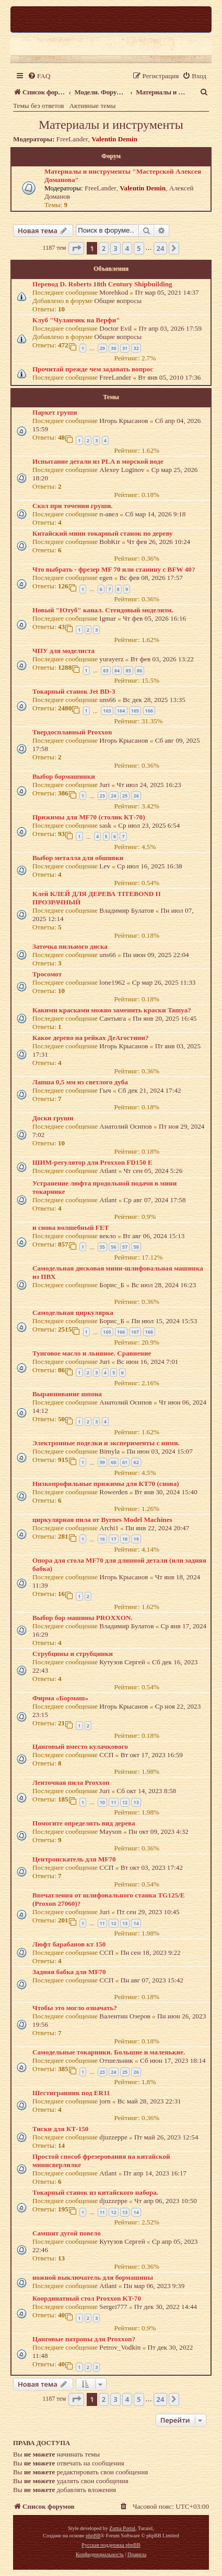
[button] (76, 248)
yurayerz (111, 659)
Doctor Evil (115, 328)
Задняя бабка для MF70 (69, 1972)
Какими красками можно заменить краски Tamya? (111, 1010)
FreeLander (72, 139)
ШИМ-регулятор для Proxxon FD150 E (92, 1162)
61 (124, 1462)
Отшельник (116, 2060)
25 (124, 795)
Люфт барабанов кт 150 (69, 1944)
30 (113, 348)
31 (124, 348)
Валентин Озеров (124, 2016)
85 (128, 670)
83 (105, 670)
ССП (106, 1755)
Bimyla (109, 1451)
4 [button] (127, 248)
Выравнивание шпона (67, 1394)
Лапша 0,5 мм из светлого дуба (80, 1082)
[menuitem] (39, 75)
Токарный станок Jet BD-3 (73, 691)
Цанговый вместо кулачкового (80, 1746)
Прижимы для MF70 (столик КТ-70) (88, 817)
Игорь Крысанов (123, 421)
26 (135, 795)
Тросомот (47, 974)
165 (135, 710)
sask (105, 825)
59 (102, 1462)
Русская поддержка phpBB (110, 2545)
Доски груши (53, 1118)
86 (139, 670)
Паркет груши (54, 412)
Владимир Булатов (126, 910)
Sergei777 (113, 2307)
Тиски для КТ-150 (60, 2129)
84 (117, 670)
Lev (104, 866)
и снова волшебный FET (70, 1227)
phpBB (93, 2535)
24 (113, 795)
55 (102, 1246)
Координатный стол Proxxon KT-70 (86, 2298)
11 (113, 1802)
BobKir (109, 542)
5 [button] (139, 248)
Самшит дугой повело (66, 2233)
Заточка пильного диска (70, 946)
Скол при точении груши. (72, 506)
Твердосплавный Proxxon (72, 732)
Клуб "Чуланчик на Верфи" (76, 320)
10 (102, 1802)
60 (113, 1462)
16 (102, 1538)
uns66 (107, 700)
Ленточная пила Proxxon (71, 1782)
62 (135, 1462)
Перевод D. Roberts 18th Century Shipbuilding (102, 284)
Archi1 (109, 1528)
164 (121, 710)
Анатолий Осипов (125, 1126)
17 (113, 1538)
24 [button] (161, 248)
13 (135, 1802)
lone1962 (112, 982)
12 (124, 1802)
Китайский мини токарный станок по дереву (102, 533)
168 (149, 1331)
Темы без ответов (38, 106)
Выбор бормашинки (63, 776)
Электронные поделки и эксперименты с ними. (106, 1443)
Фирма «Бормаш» (60, 1698)
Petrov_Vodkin (120, 2347)
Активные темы (92, 106)
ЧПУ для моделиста (63, 651)
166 (149, 710)
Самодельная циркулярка (72, 1312)
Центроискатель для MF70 (74, 1859)
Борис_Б (111, 1285)
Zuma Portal (122, 2528)
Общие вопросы (118, 301)
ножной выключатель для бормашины (92, 2277)
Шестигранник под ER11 (71, 2093)
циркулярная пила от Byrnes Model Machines (102, 1519)
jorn (104, 2101)
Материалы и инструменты (111, 124)
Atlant (107, 1171)
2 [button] (104, 248)
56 (113, 1246)
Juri (104, 785)
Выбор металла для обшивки (77, 858)
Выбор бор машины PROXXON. (82, 1618)
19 (135, 1538)
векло (107, 1236)
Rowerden (113, 1492)
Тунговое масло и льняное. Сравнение (91, 1353)
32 (135, 348)
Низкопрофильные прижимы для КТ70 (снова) (105, 1483)
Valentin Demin (114, 139)
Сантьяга (112, 1018)
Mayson (110, 1831)
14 (135, 1923)
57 (124, 1246)
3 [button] (115, 248)
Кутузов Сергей (122, 1662)
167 (135, 1331)
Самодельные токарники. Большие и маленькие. (108, 2052)
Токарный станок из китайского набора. (95, 2192)
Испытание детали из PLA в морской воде (97, 461)
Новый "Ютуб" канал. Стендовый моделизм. (102, 610)
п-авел (108, 514)
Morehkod (113, 292)
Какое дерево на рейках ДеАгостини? (90, 1038)
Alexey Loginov (121, 470)
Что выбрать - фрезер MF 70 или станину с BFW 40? (113, 569)
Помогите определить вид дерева (83, 1823)
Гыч (105, 1090)
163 (107, 710)
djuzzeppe (113, 2137)
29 (102, 348)
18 (124, 1538)
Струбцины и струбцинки (72, 1654)
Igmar (107, 618)
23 (102, 795)
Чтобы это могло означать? (74, 2008)
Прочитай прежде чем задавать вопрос (92, 369)
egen (105, 578)
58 (135, 1246)
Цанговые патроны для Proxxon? (83, 2339)
